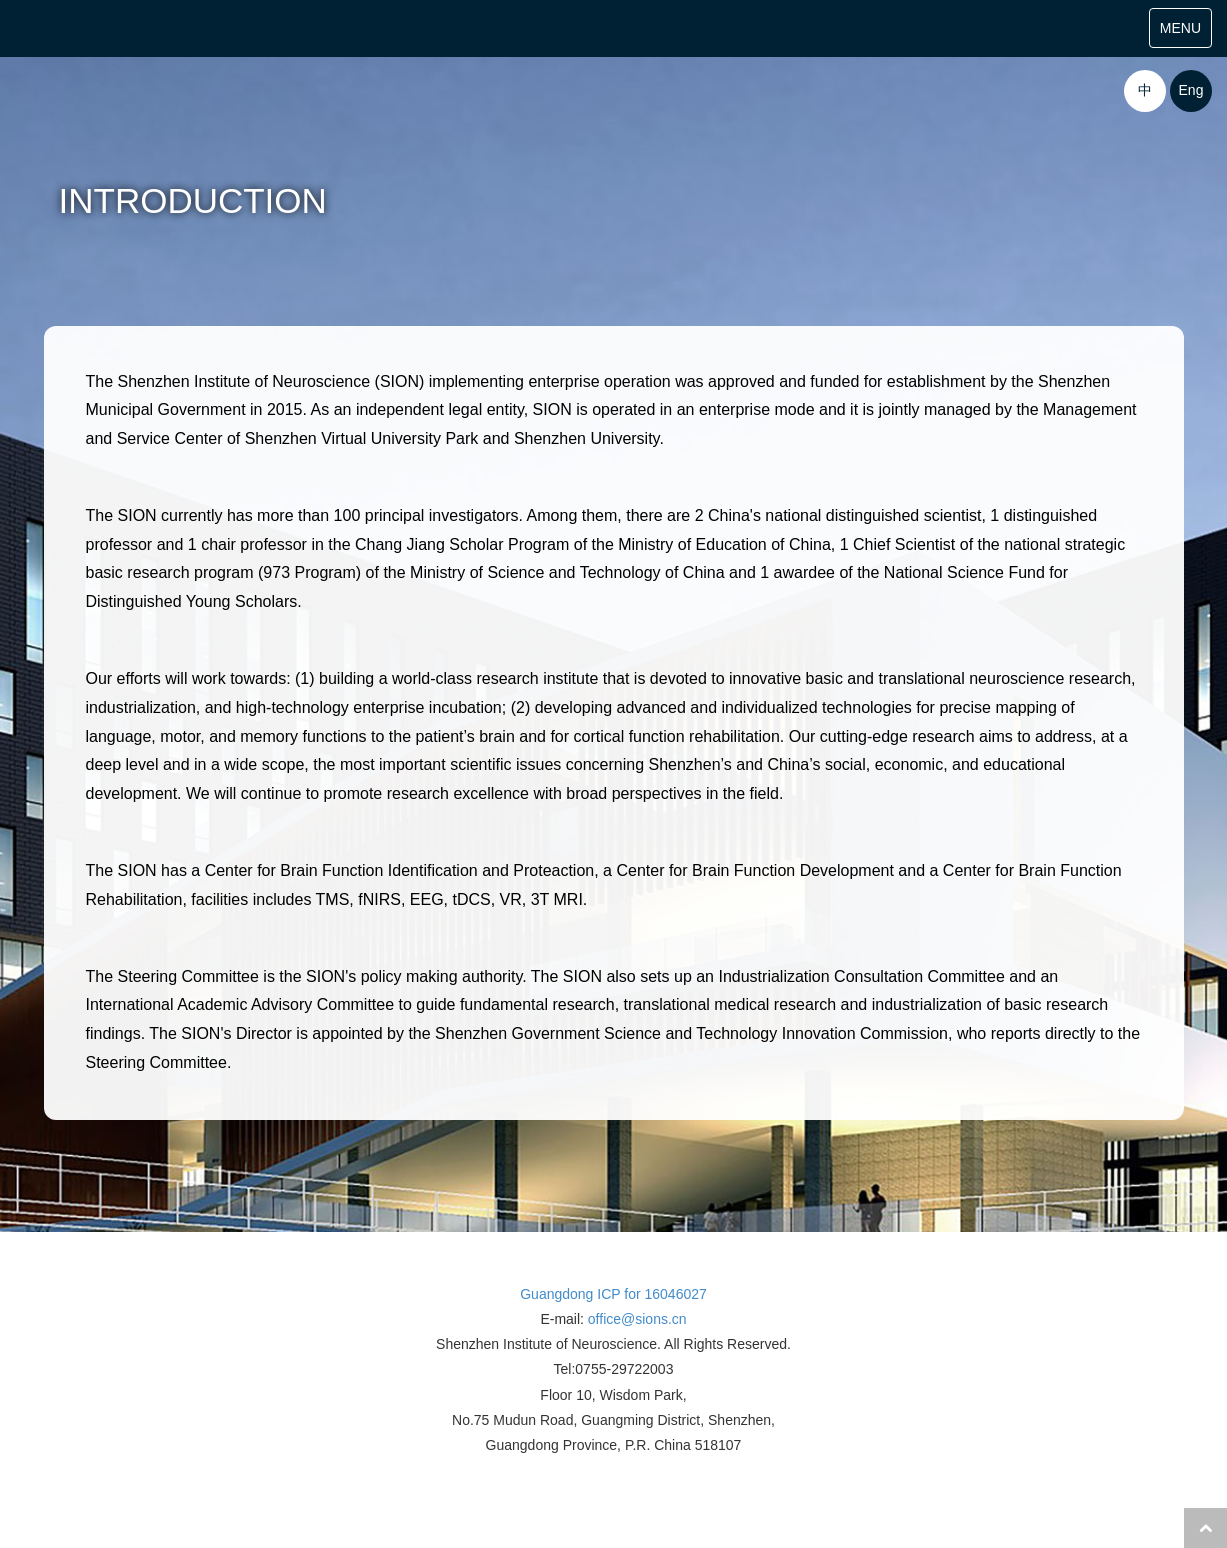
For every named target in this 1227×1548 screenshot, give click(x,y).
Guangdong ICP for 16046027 (613, 1294)
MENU (1185, 32)
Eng (1191, 90)
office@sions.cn (637, 1319)
